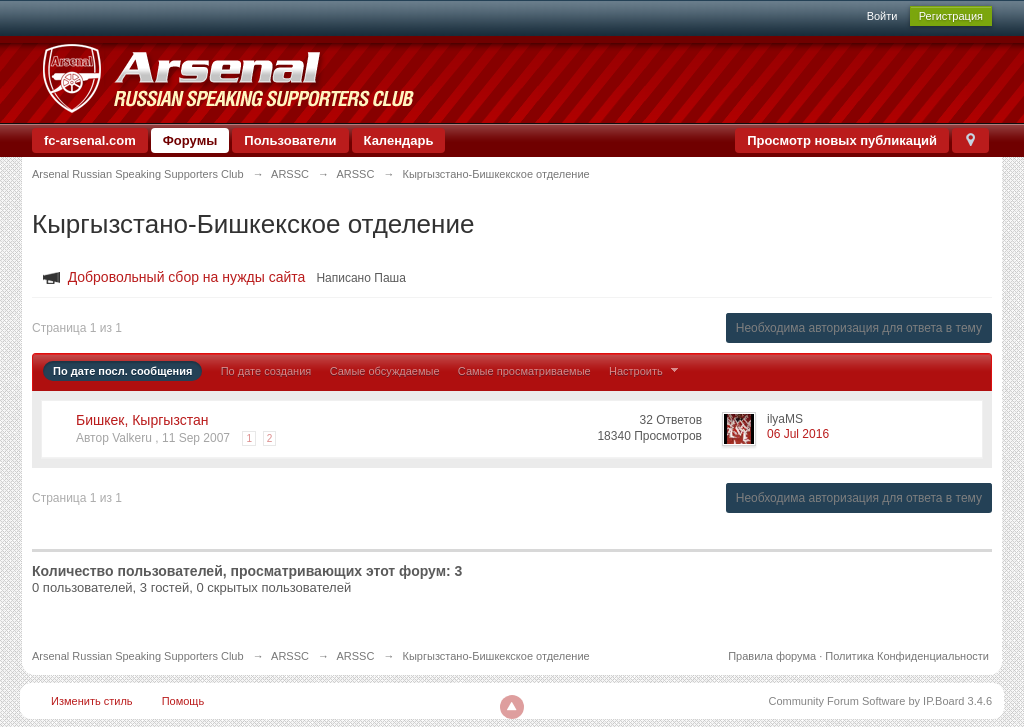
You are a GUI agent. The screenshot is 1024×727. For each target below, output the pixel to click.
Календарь (399, 140)
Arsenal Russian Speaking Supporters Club (138, 656)
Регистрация (951, 16)
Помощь (183, 701)
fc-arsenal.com (90, 140)
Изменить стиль (92, 701)
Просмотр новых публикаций (842, 140)
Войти (882, 16)
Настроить (646, 371)
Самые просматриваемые (524, 371)
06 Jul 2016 (798, 434)
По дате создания (266, 371)
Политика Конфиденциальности (907, 656)
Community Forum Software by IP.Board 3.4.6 (880, 701)
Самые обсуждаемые (385, 371)
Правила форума (772, 656)
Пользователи (290, 140)
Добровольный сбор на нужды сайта (187, 277)
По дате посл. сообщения (122, 371)
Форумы (190, 140)
